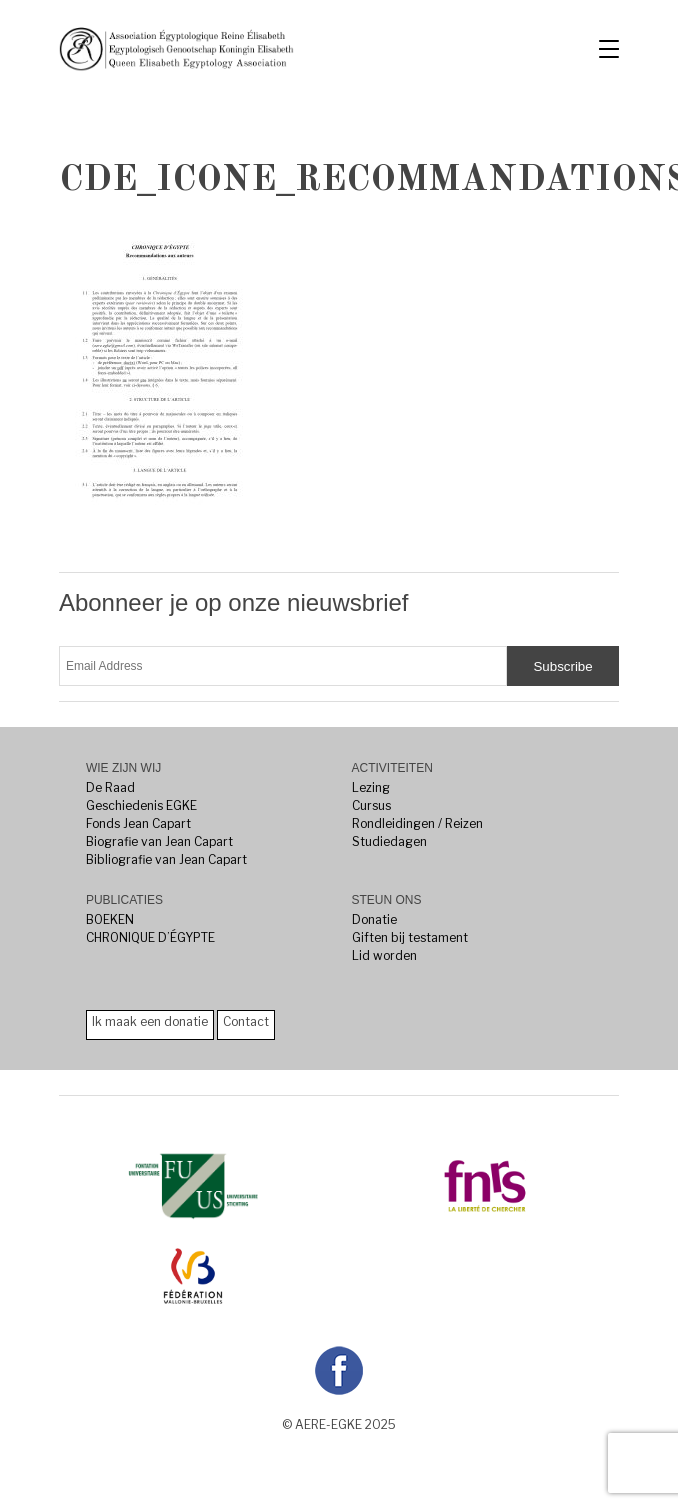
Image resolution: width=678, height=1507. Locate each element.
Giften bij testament (410, 937)
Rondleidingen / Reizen (417, 823)
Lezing (371, 787)
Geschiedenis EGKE (141, 805)
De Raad (110, 787)
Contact (246, 1021)
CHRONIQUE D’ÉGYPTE (150, 937)
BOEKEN (110, 919)
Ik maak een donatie (150, 1021)
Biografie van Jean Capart (159, 841)
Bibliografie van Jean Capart (166, 859)
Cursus (371, 805)
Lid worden (384, 955)
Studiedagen (389, 841)
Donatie (374, 919)
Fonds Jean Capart (138, 823)
